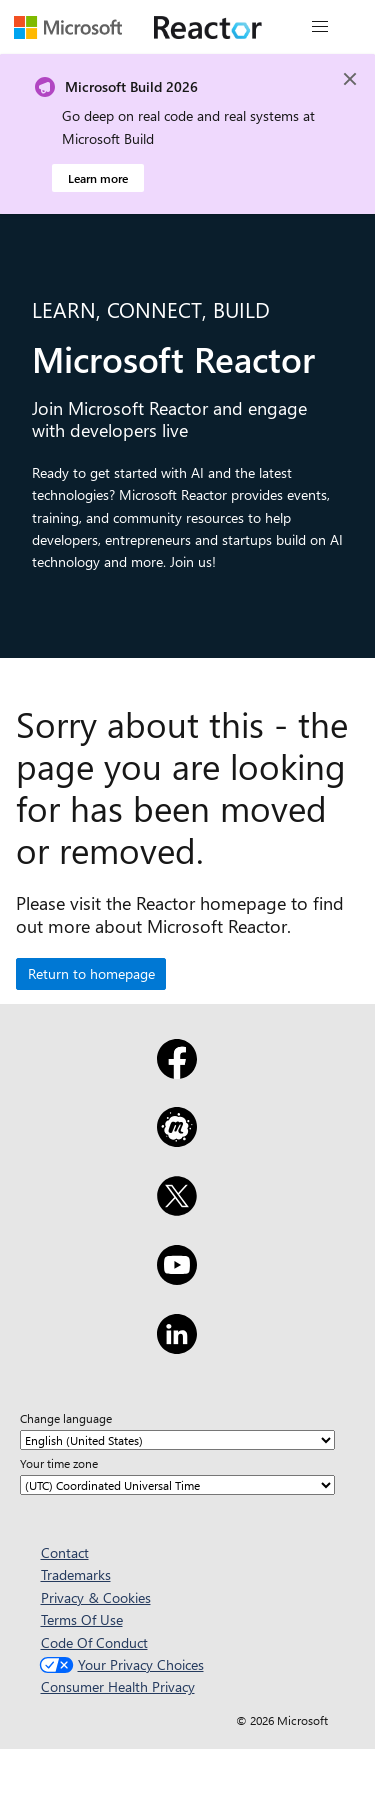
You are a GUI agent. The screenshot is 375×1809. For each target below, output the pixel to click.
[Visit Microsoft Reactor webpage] (208, 27)
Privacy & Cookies (96, 1597)
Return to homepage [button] (91, 973)
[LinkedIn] (177, 1347)
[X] (177, 1209)
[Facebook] (177, 1072)
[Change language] (177, 1440)
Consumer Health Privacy (118, 1686)
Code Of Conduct (94, 1642)
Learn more (98, 178)
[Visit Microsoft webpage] (68, 27)
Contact (65, 1552)
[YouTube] (177, 1278)
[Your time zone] (177, 1485)
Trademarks (76, 1574)
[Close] (350, 79)
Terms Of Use (82, 1619)
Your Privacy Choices (119, 1664)
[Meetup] (177, 1140)
